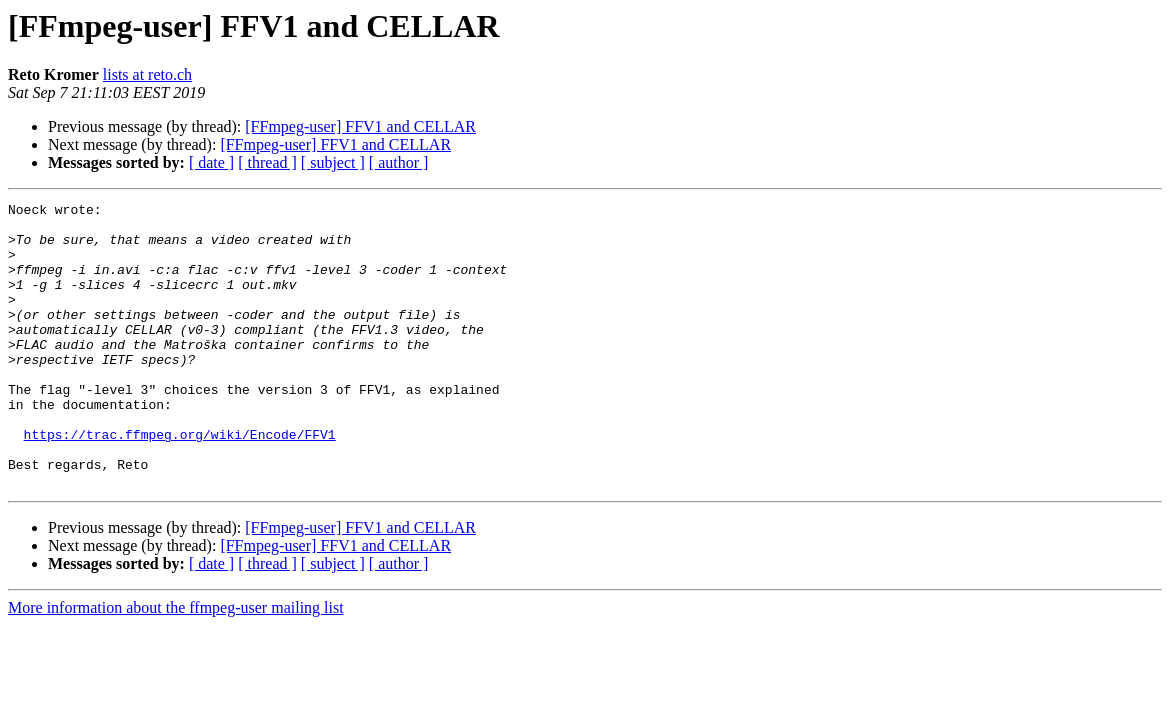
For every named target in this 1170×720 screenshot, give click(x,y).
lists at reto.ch (147, 74)
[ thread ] (267, 162)
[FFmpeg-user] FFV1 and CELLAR (360, 126)
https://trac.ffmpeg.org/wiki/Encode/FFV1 (180, 482)
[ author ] (399, 162)
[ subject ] (333, 162)
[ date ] (211, 162)
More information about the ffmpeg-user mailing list (176, 664)
